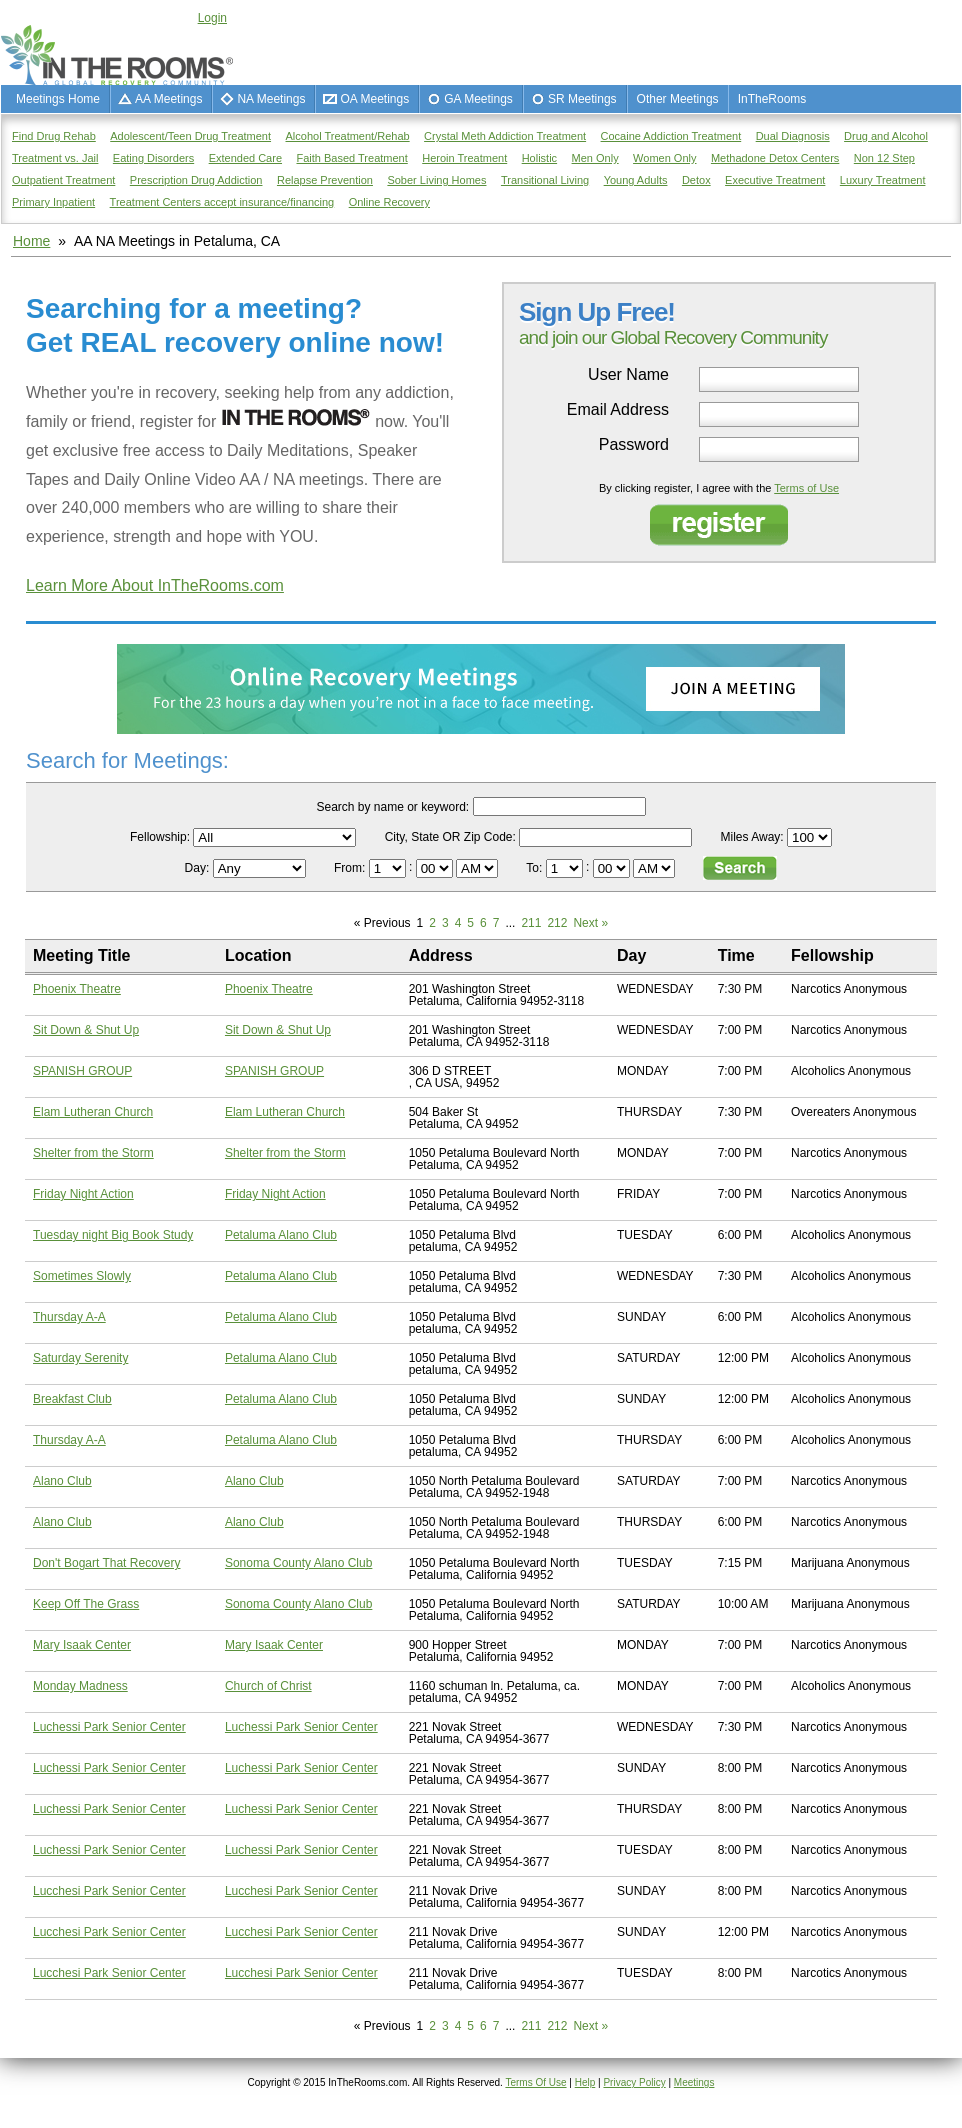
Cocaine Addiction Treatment (671, 136)
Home (31, 241)
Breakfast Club (72, 1399)
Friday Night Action (83, 1194)
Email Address (618, 410)
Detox (696, 180)
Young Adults (636, 180)
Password (634, 445)
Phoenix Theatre (77, 989)
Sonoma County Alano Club (298, 1563)
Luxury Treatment (883, 180)
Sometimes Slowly (82, 1276)
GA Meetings (478, 99)
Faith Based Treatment (351, 158)
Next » (590, 923)
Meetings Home (58, 99)
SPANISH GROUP (82, 1071)
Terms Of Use (535, 2082)
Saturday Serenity (80, 1358)
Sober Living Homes (436, 180)
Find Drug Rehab (54, 136)
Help (585, 2082)
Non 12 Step (884, 158)
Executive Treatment (775, 180)
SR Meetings (582, 99)
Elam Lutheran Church (93, 1112)
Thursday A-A (69, 1317)
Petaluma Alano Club (281, 1235)
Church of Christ (268, 1686)
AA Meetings (168, 99)
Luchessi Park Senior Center (109, 1727)
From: (351, 868)
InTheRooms (772, 99)
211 (531, 923)
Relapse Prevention (325, 180)
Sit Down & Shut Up (86, 1030)
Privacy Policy (634, 2082)
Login (212, 18)
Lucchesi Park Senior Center (109, 1891)
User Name (628, 375)
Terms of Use (806, 488)
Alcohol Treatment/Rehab (348, 136)
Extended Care (245, 158)
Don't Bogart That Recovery (106, 1563)
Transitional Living (545, 180)
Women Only (664, 158)
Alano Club (62, 1481)
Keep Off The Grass (86, 1604)
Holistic (539, 158)
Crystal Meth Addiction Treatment (505, 136)
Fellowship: (160, 837)
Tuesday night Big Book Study (113, 1235)
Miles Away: (752, 837)
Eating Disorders (153, 158)
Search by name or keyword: (392, 807)
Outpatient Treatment (63, 180)
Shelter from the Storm (93, 1153)
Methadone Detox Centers (775, 158)
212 (557, 923)
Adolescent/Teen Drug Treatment (190, 136)
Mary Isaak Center (82, 1645)
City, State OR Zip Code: (450, 837)
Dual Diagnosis (793, 136)
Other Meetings (678, 99)
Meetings (694, 2082)
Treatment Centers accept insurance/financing (222, 202)
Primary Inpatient (53, 202)
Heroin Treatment (464, 158)
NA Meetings (271, 99)
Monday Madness (80, 1686)
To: (535, 868)
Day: (199, 868)
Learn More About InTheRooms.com (155, 585)
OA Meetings (374, 99)
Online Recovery (389, 202)
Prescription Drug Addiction (196, 180)
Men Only (595, 158)
